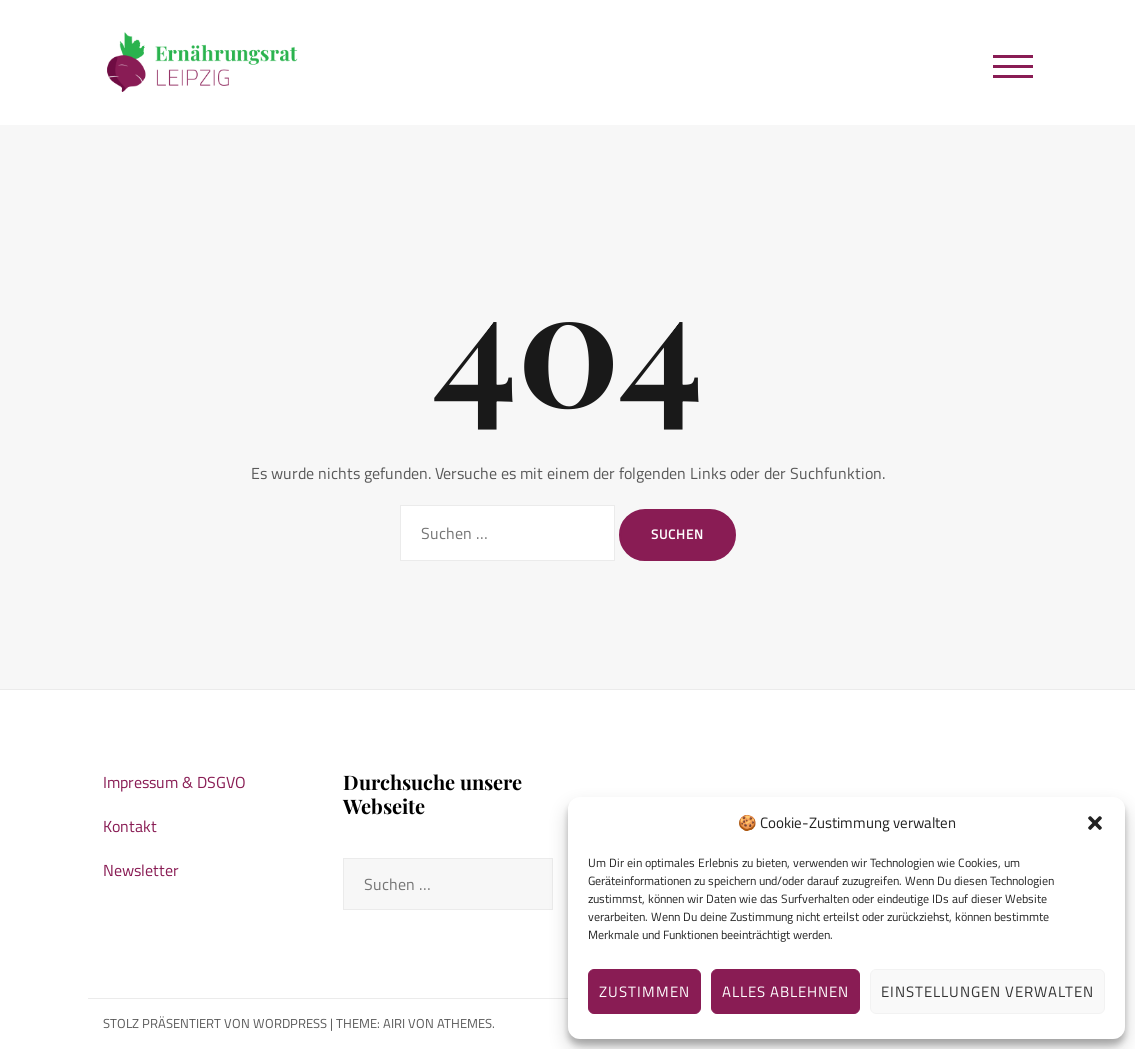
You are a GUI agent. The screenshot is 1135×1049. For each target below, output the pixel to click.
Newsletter (141, 870)
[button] (1095, 823)
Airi (394, 1023)
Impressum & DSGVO (174, 782)
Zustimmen (644, 991)
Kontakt (130, 826)
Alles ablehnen (785, 991)
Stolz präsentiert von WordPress (215, 1023)
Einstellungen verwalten (987, 991)
